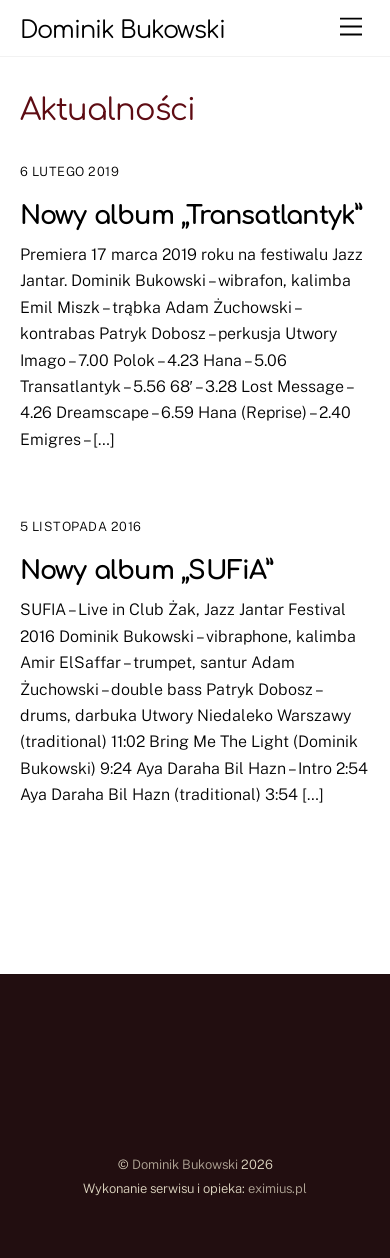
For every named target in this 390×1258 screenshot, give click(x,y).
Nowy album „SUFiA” (146, 570)
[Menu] (351, 27)
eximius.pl (277, 1188)
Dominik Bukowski (185, 1164)
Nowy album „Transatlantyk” (191, 215)
